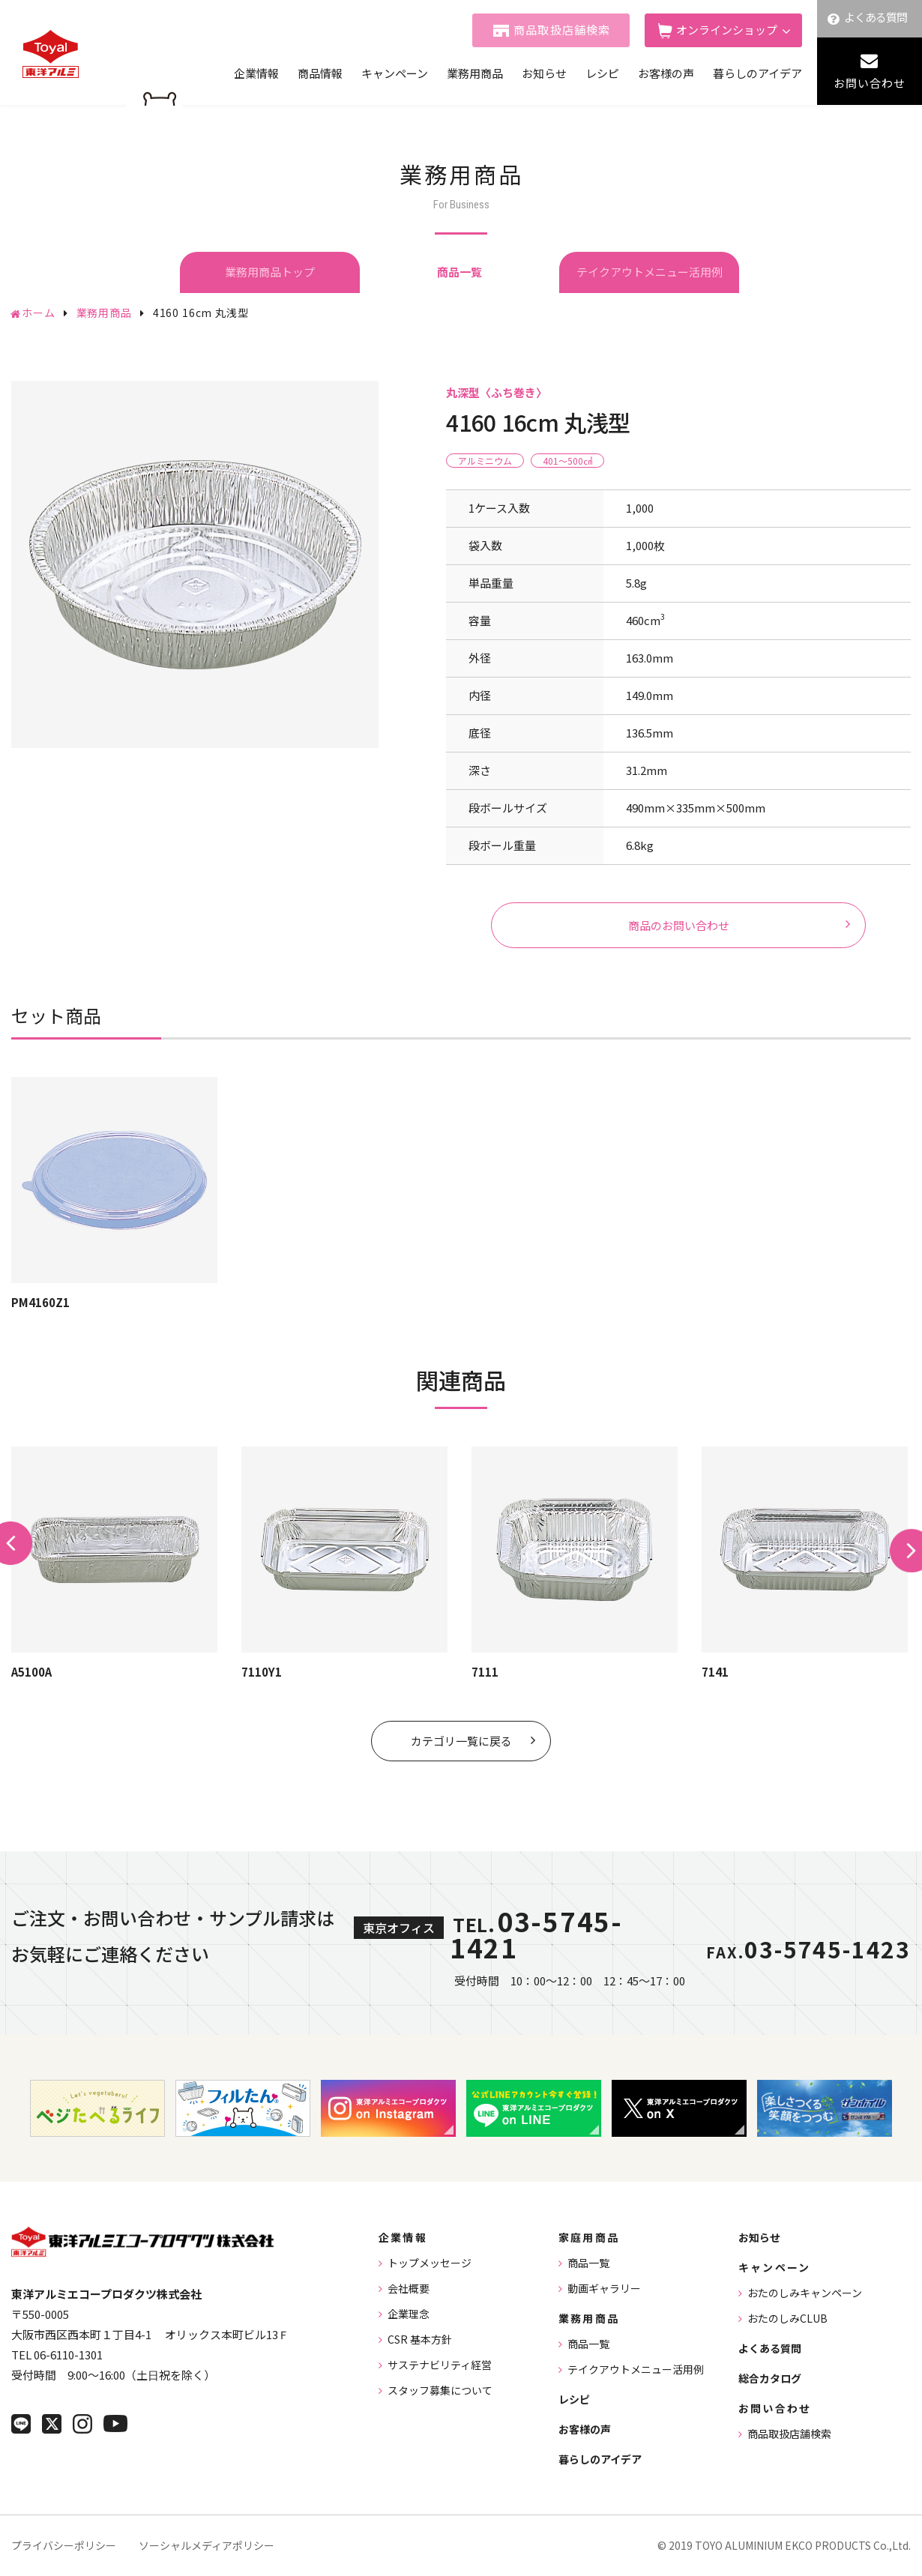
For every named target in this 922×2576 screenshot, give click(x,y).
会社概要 (409, 2288)
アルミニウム (485, 460)
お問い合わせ (870, 83)
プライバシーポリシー (63, 2545)
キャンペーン (394, 73)
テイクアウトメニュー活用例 (649, 272)
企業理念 (409, 2313)
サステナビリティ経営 (440, 2364)
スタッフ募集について (440, 2390)
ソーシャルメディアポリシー (206, 2545)
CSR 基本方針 (420, 2339)
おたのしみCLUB (787, 2318)
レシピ (602, 73)
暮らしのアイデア (757, 73)
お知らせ (544, 73)
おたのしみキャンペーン (804, 2292)
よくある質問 (876, 17)
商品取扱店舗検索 (562, 29)
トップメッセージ (429, 2262)
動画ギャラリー (604, 2288)
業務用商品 (475, 73)
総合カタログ (769, 2378)
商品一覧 (588, 2262)
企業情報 (256, 73)
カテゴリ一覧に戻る (461, 1741)
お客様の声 (666, 73)
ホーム (38, 312)
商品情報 (320, 73)
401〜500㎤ (567, 460)
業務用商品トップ (270, 272)
